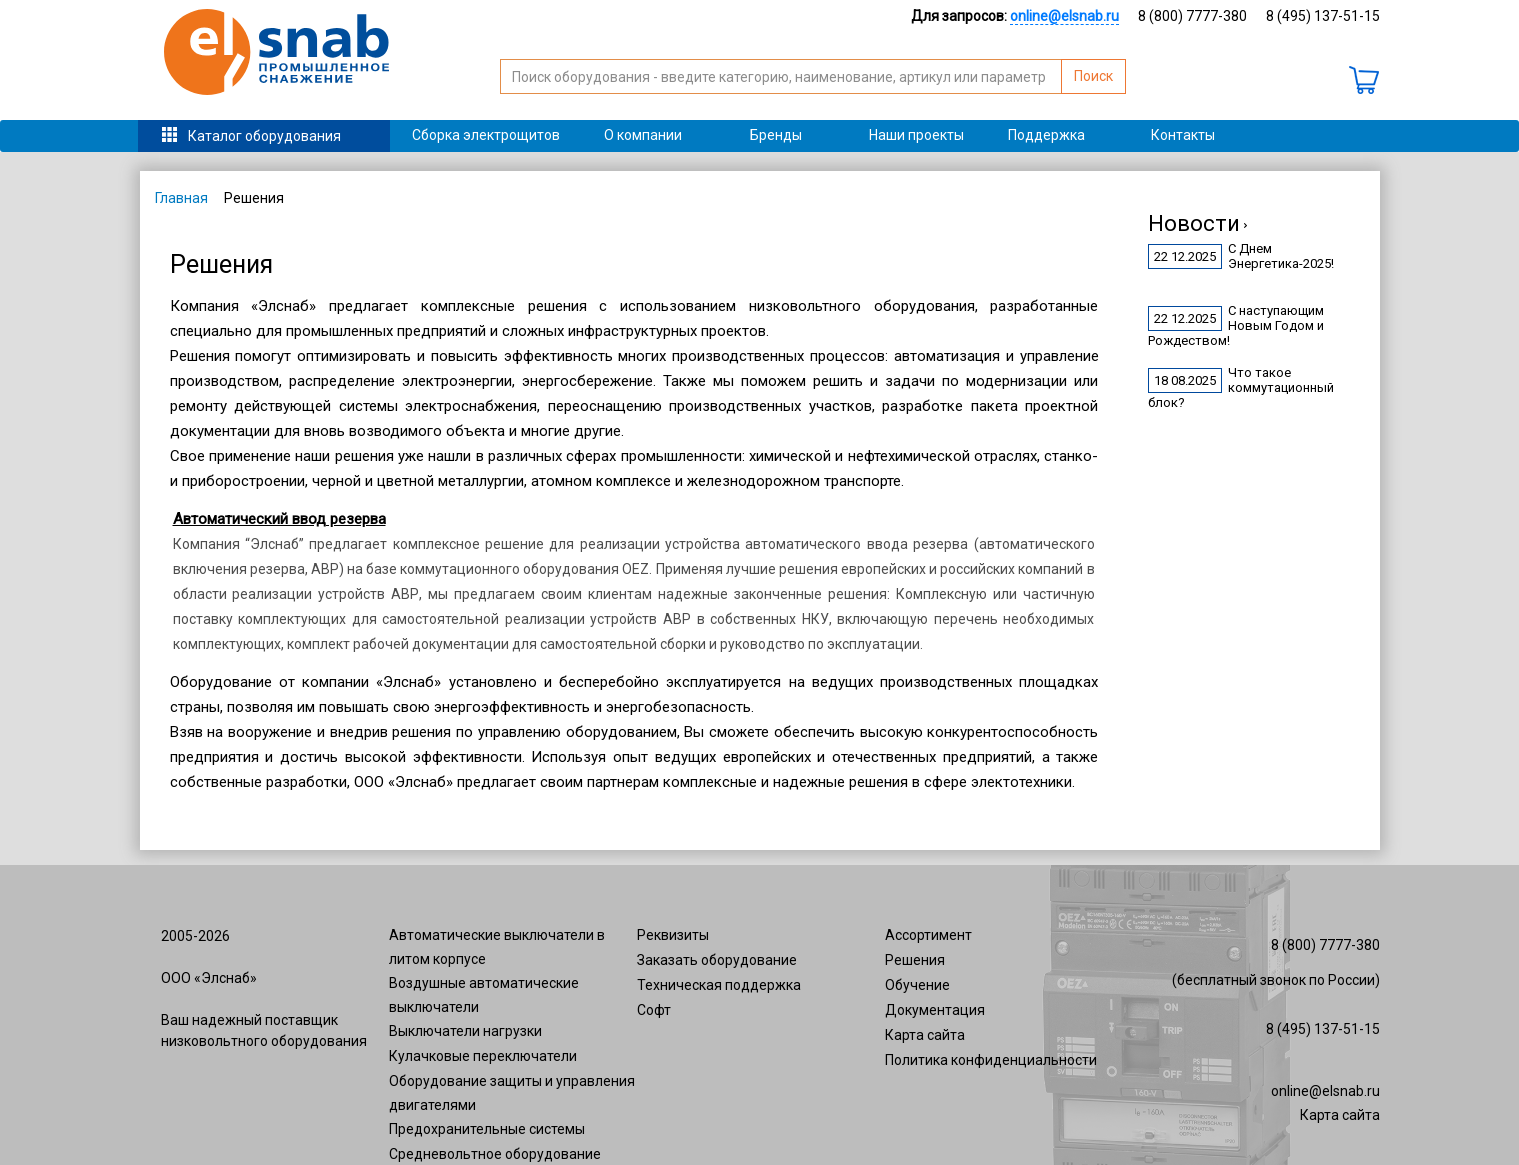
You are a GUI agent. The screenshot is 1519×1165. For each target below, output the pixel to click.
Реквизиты (673, 935)
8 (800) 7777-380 (1192, 16)
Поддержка (1046, 135)
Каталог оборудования (264, 136)
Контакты (1183, 135)
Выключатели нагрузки (465, 1031)
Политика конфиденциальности (991, 1060)
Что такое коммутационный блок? (1241, 387)
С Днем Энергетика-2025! (1281, 256)
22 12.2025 (1185, 256)
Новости (1197, 223)
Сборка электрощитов (486, 135)
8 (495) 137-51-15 (1323, 16)
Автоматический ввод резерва (279, 519)
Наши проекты (916, 135)
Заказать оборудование (717, 960)
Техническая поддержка (719, 985)
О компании (643, 135)
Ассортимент (928, 935)
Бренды (776, 135)
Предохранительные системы (487, 1129)
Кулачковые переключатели (483, 1056)
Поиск (1093, 76)
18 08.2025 (1185, 380)
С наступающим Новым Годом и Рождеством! (1236, 325)
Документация (935, 1010)
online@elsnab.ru (1325, 1091)
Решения (915, 960)
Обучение (917, 985)
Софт (654, 1010)
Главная (181, 198)
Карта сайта (925, 1035)
